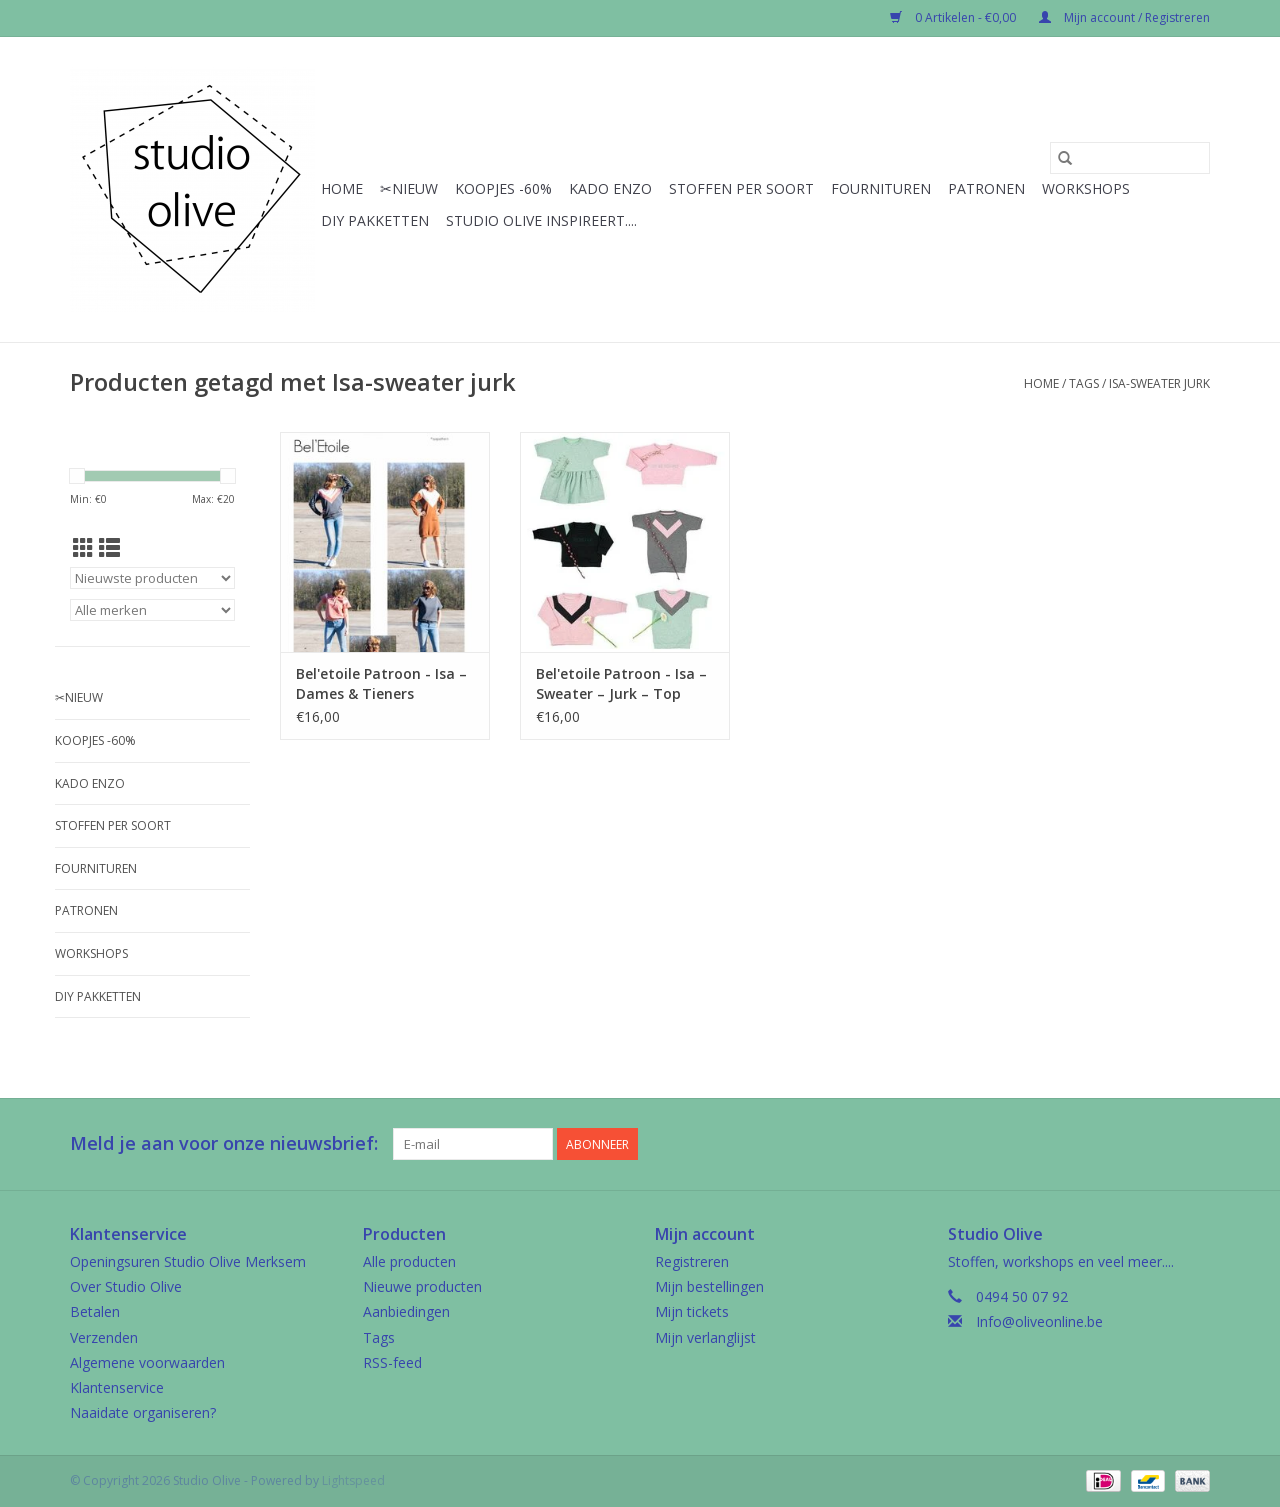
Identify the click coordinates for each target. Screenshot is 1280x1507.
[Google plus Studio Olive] (1158, 1144)
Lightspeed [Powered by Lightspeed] (353, 1480)
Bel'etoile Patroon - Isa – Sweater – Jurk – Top (621, 683)
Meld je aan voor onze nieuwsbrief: (224, 1143)
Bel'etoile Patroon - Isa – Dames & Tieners (381, 683)
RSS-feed (392, 1362)
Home (342, 188)
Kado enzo (610, 188)
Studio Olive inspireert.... (541, 220)
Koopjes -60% (503, 188)
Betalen (95, 1311)
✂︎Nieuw (409, 188)
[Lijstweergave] (109, 548)
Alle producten (409, 1261)
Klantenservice (117, 1387)
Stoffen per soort (741, 188)
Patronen (986, 188)
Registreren (692, 1261)
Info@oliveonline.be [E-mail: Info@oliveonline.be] (1039, 1321)
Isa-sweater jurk (1159, 383)
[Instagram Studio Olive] (1194, 1144)
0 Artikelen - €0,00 (954, 17)
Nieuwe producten (422, 1286)
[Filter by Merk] (152, 610)
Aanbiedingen (406, 1311)
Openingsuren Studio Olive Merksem (188, 1261)
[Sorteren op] (152, 578)
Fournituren (881, 188)
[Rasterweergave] (83, 548)
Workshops (1086, 188)
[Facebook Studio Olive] (1122, 1144)
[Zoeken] (1130, 158)
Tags (1084, 383)
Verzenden (104, 1337)
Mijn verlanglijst (705, 1337)
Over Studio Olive (126, 1286)
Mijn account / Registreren (1124, 17)
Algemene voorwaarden (147, 1362)
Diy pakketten (375, 220)
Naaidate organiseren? (143, 1412)
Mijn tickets (692, 1311)
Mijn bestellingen (709, 1286)
